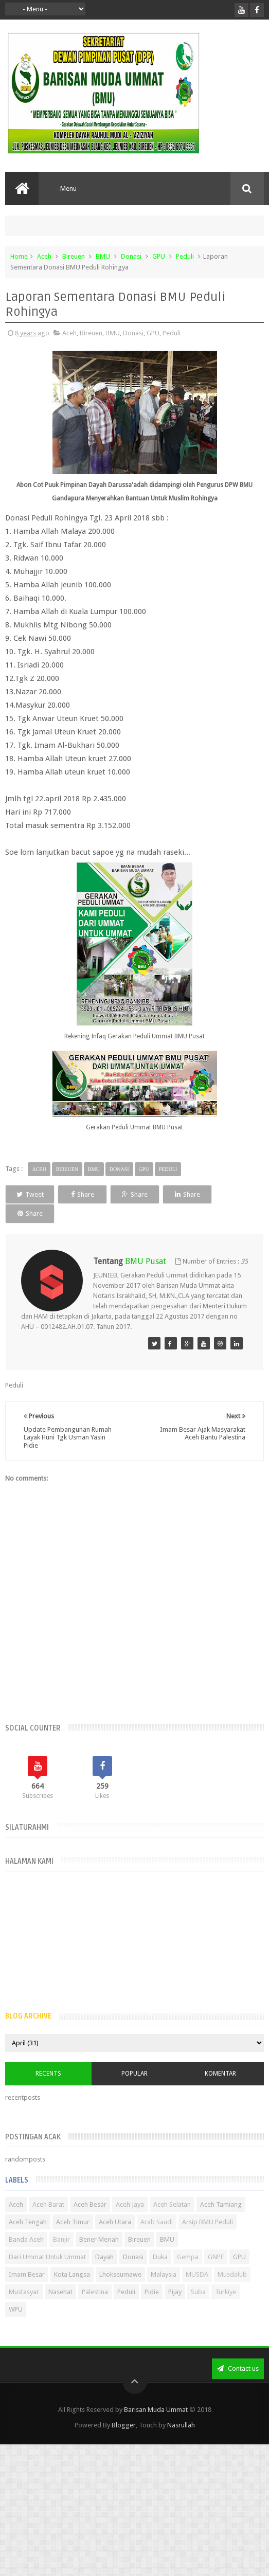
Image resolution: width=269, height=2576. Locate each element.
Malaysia (163, 2274)
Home (19, 256)
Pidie (152, 2292)
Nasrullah (181, 2425)
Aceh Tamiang (221, 2204)
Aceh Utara (115, 2222)
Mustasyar (24, 2292)
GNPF (216, 2257)
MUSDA (197, 2274)
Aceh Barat (48, 2204)
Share (100, 1194)
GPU (158, 256)
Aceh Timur (72, 2222)
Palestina (95, 2292)
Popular (134, 2073)
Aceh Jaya (130, 2204)
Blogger (124, 2425)
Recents (48, 2073)
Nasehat (60, 2292)
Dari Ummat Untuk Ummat (47, 2257)
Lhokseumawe (120, 2274)
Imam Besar (27, 2274)
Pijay (175, 2292)
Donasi (131, 256)
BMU (103, 256)
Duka (160, 2257)
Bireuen (73, 256)
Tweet (36, 1194)
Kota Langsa (72, 2274)
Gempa (188, 2257)
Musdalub (232, 2274)
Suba (198, 2292)
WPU (16, 2309)
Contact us (238, 2368)
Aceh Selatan (172, 2204)
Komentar (220, 2073)
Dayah (104, 2257)
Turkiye (225, 2292)
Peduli (185, 256)
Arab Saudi (156, 2222)
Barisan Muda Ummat (156, 2409)
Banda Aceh (26, 2239)
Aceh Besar (90, 2204)
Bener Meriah (99, 2239)
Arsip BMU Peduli (207, 2222)
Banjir (61, 2239)
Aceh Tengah (28, 2222)
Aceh (44, 256)
